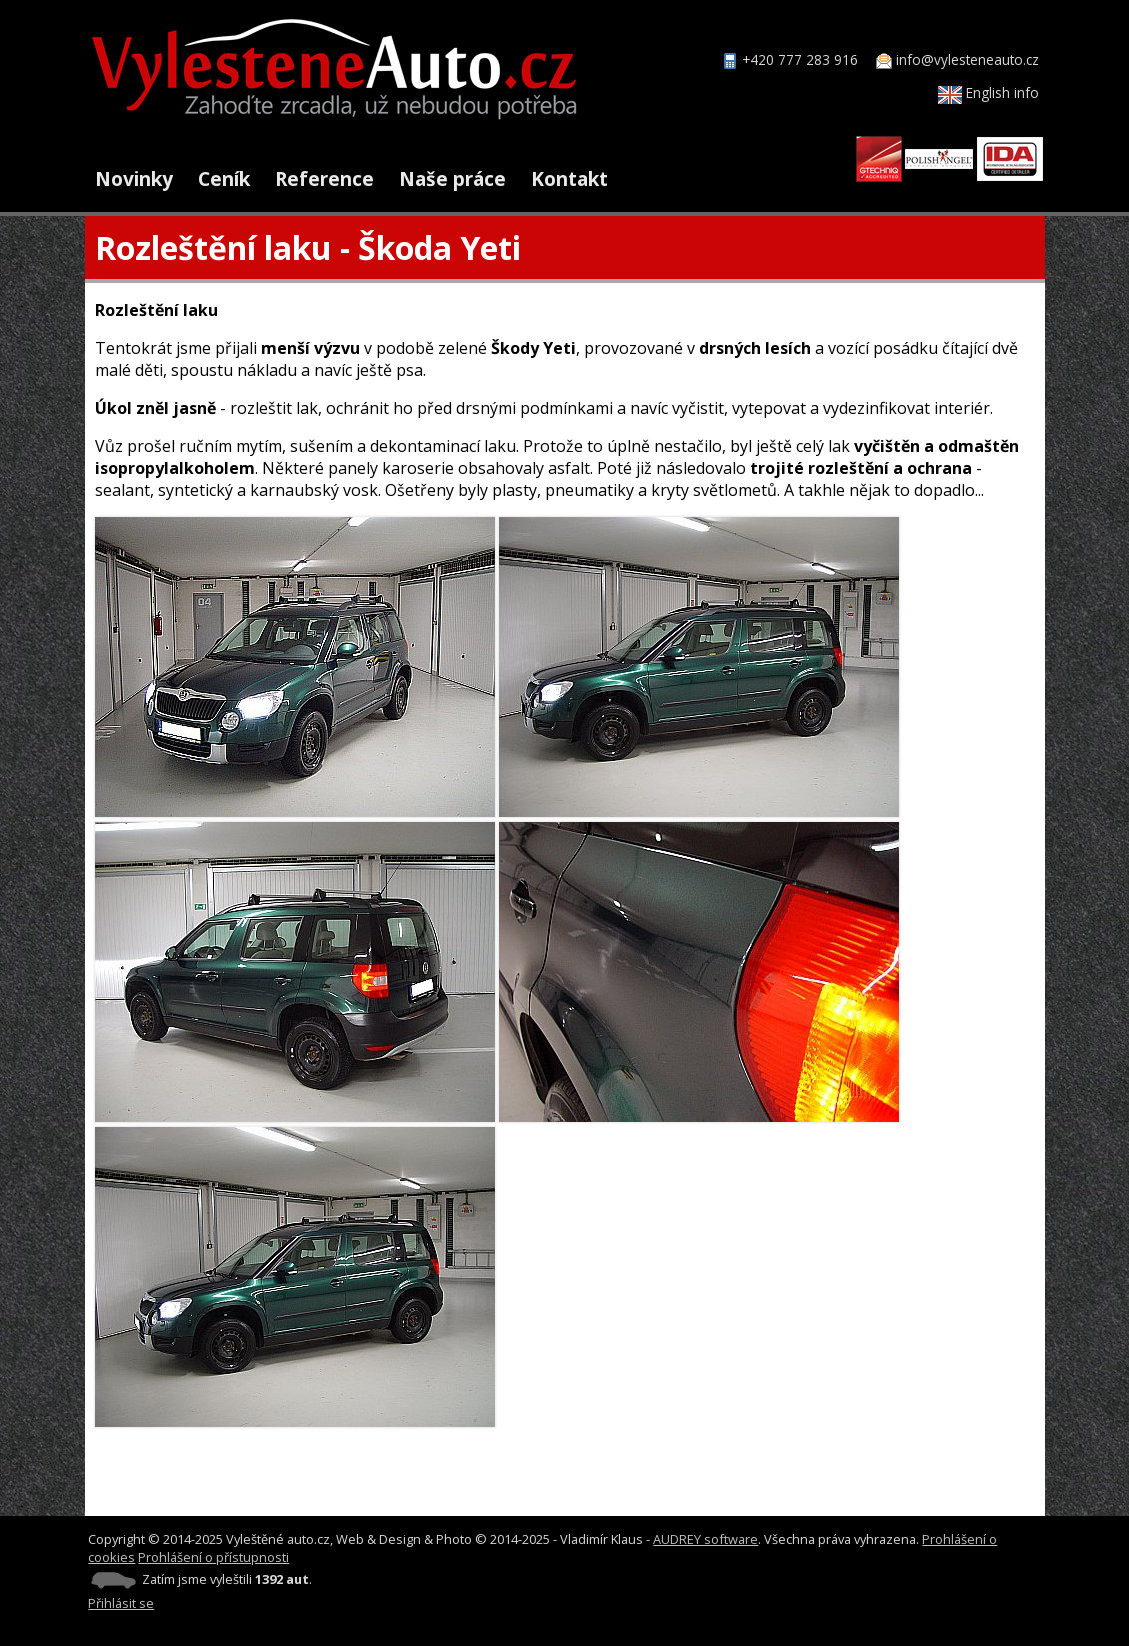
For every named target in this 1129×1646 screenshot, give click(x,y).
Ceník (224, 178)
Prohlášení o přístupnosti (213, 1557)
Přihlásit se (121, 1603)
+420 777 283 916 (800, 59)
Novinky (134, 178)
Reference (324, 178)
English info (988, 92)
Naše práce (452, 178)
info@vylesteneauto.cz (967, 59)
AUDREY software (705, 1539)
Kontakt (569, 178)
